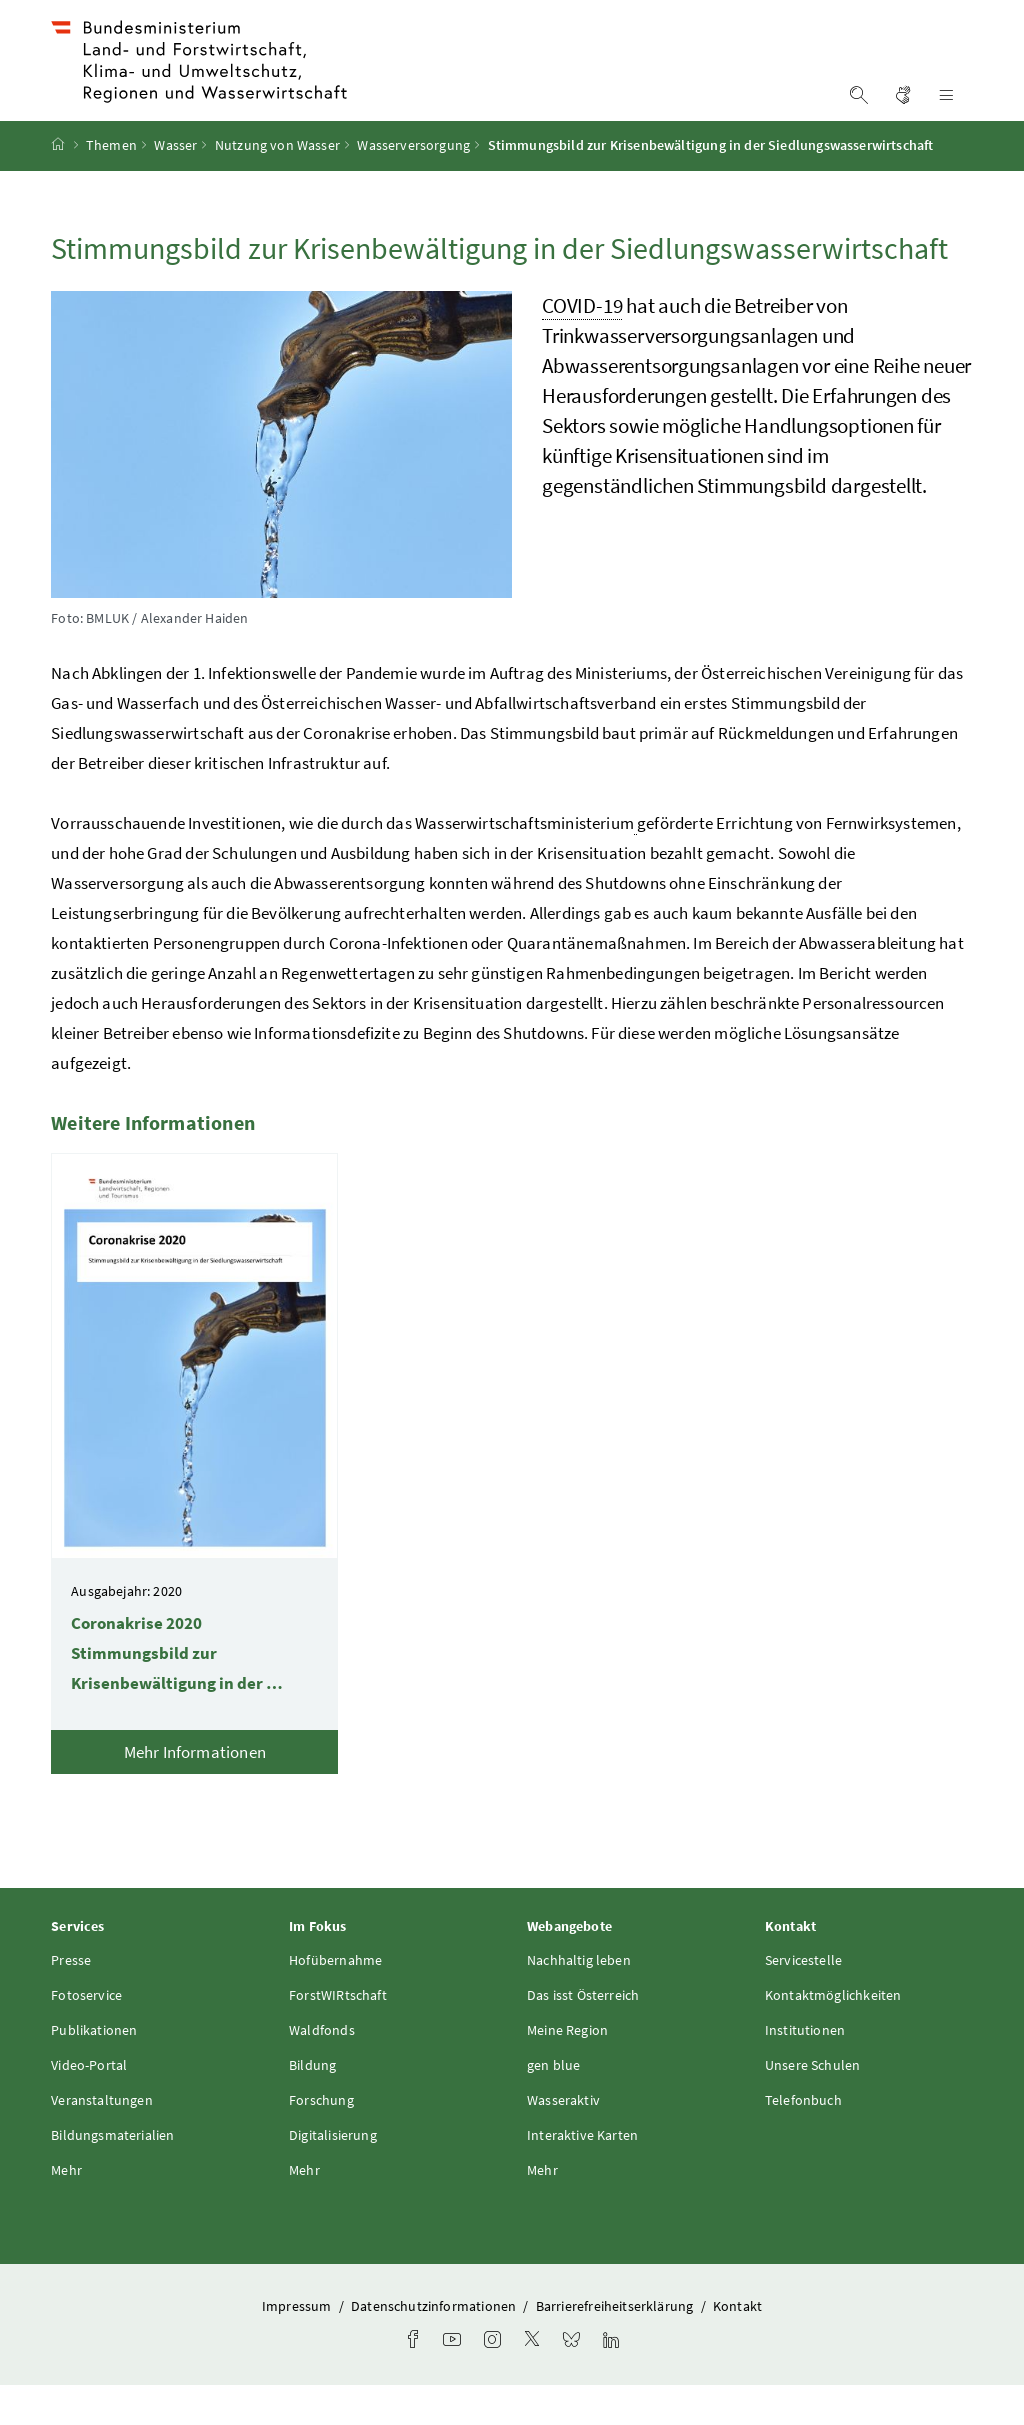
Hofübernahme (335, 1999)
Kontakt (737, 2345)
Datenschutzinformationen (435, 2345)
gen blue (553, 2104)
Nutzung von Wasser (277, 185)
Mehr (66, 2209)
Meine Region (567, 2069)
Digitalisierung (333, 2174)
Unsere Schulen (812, 2104)
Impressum (298, 2345)
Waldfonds (322, 2069)
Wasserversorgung (413, 185)
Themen (111, 185)
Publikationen (94, 2069)
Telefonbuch (803, 2139)
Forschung (321, 2139)
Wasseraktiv (563, 2139)
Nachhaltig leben (579, 1999)
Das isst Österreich (583, 2034)
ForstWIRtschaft (338, 2034)
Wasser (175, 185)
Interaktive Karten (582, 2174)
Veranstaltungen (102, 2139)
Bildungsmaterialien (112, 2174)
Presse (71, 1999)
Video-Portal (89, 2104)
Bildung (312, 2104)
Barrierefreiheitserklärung (616, 2345)
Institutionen (805, 2069)
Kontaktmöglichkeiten (833, 2034)
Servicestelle (803, 1999)
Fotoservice (86, 2034)
